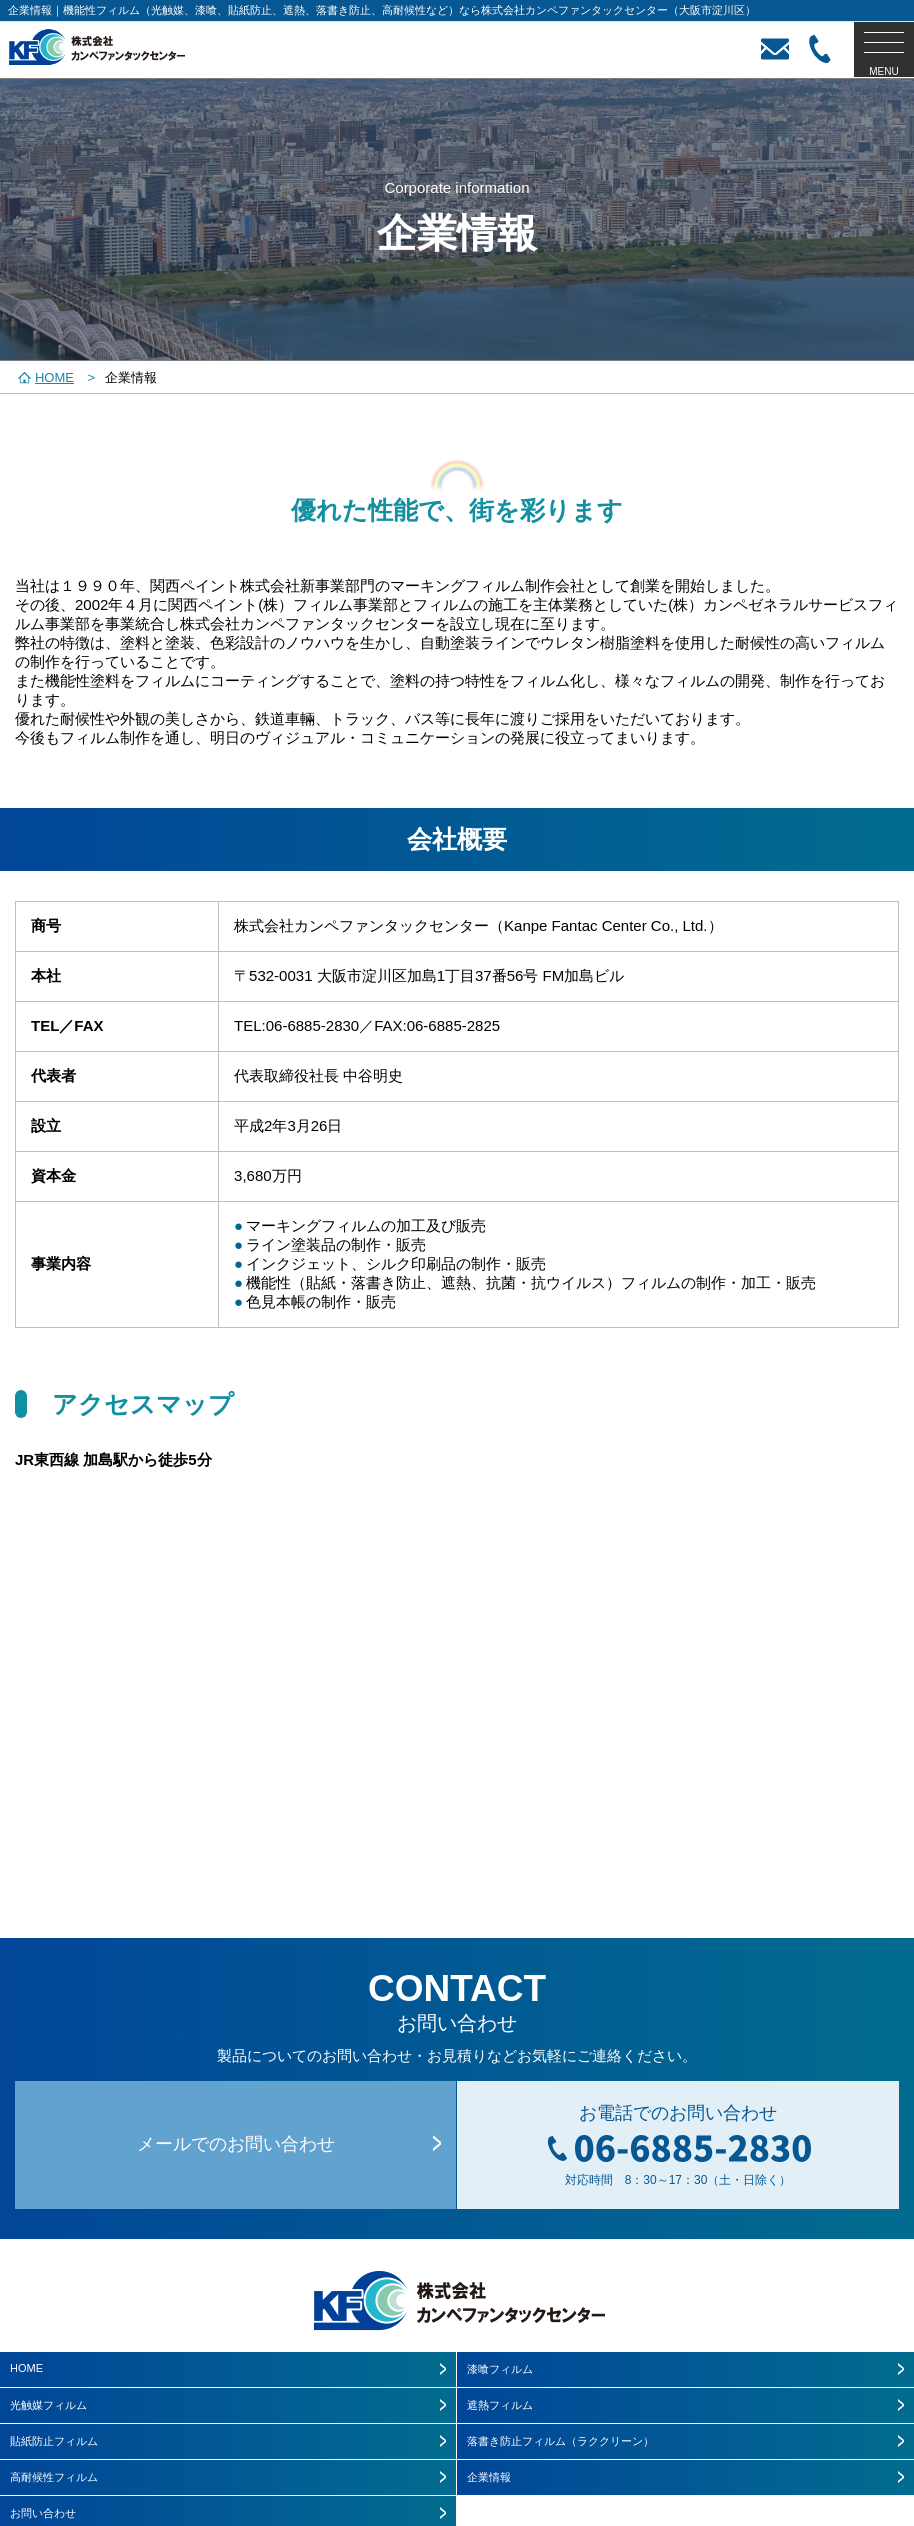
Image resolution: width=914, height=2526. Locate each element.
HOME (26, 2368)
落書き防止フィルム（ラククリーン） (560, 2441)
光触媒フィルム (48, 2405)
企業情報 (489, 2477)
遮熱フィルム (500, 2405)
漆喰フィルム (500, 2369)
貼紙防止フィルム (54, 2441)
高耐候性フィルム (54, 2477)
